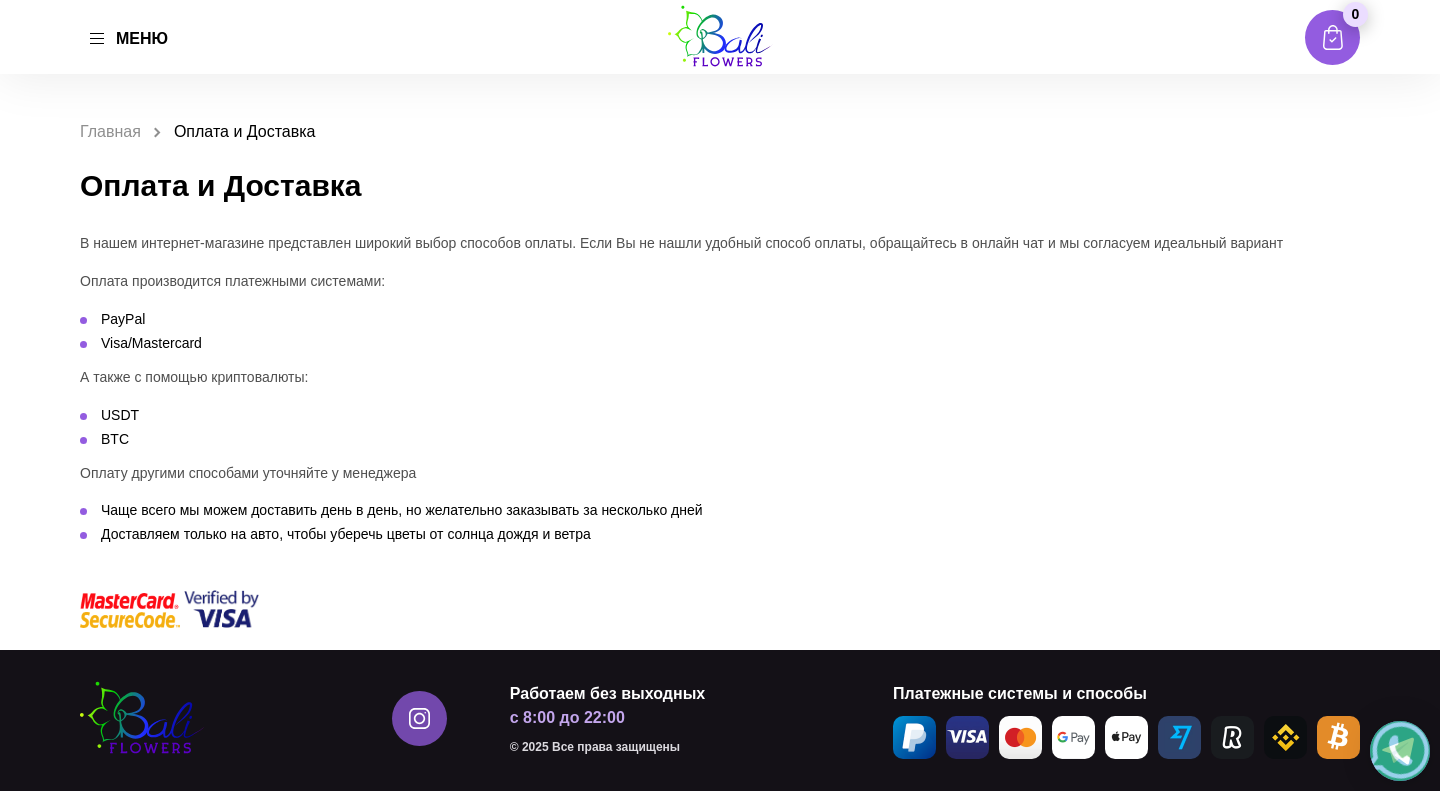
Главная (110, 131)
